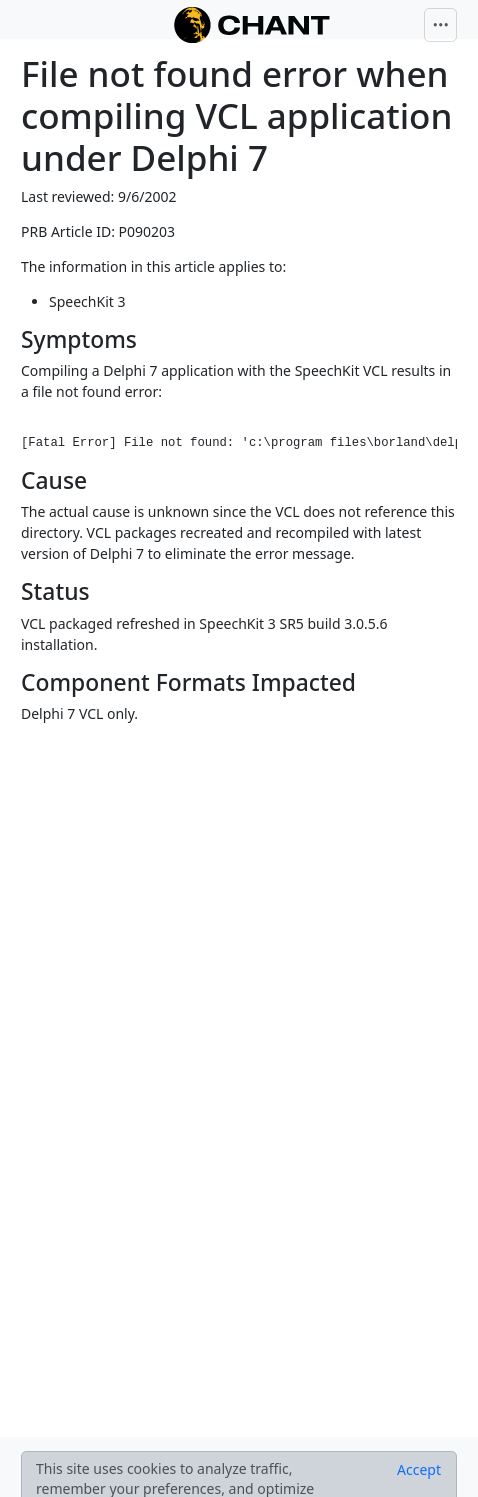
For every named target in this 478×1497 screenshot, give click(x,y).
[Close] (419, 1470)
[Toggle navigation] (441, 25)
